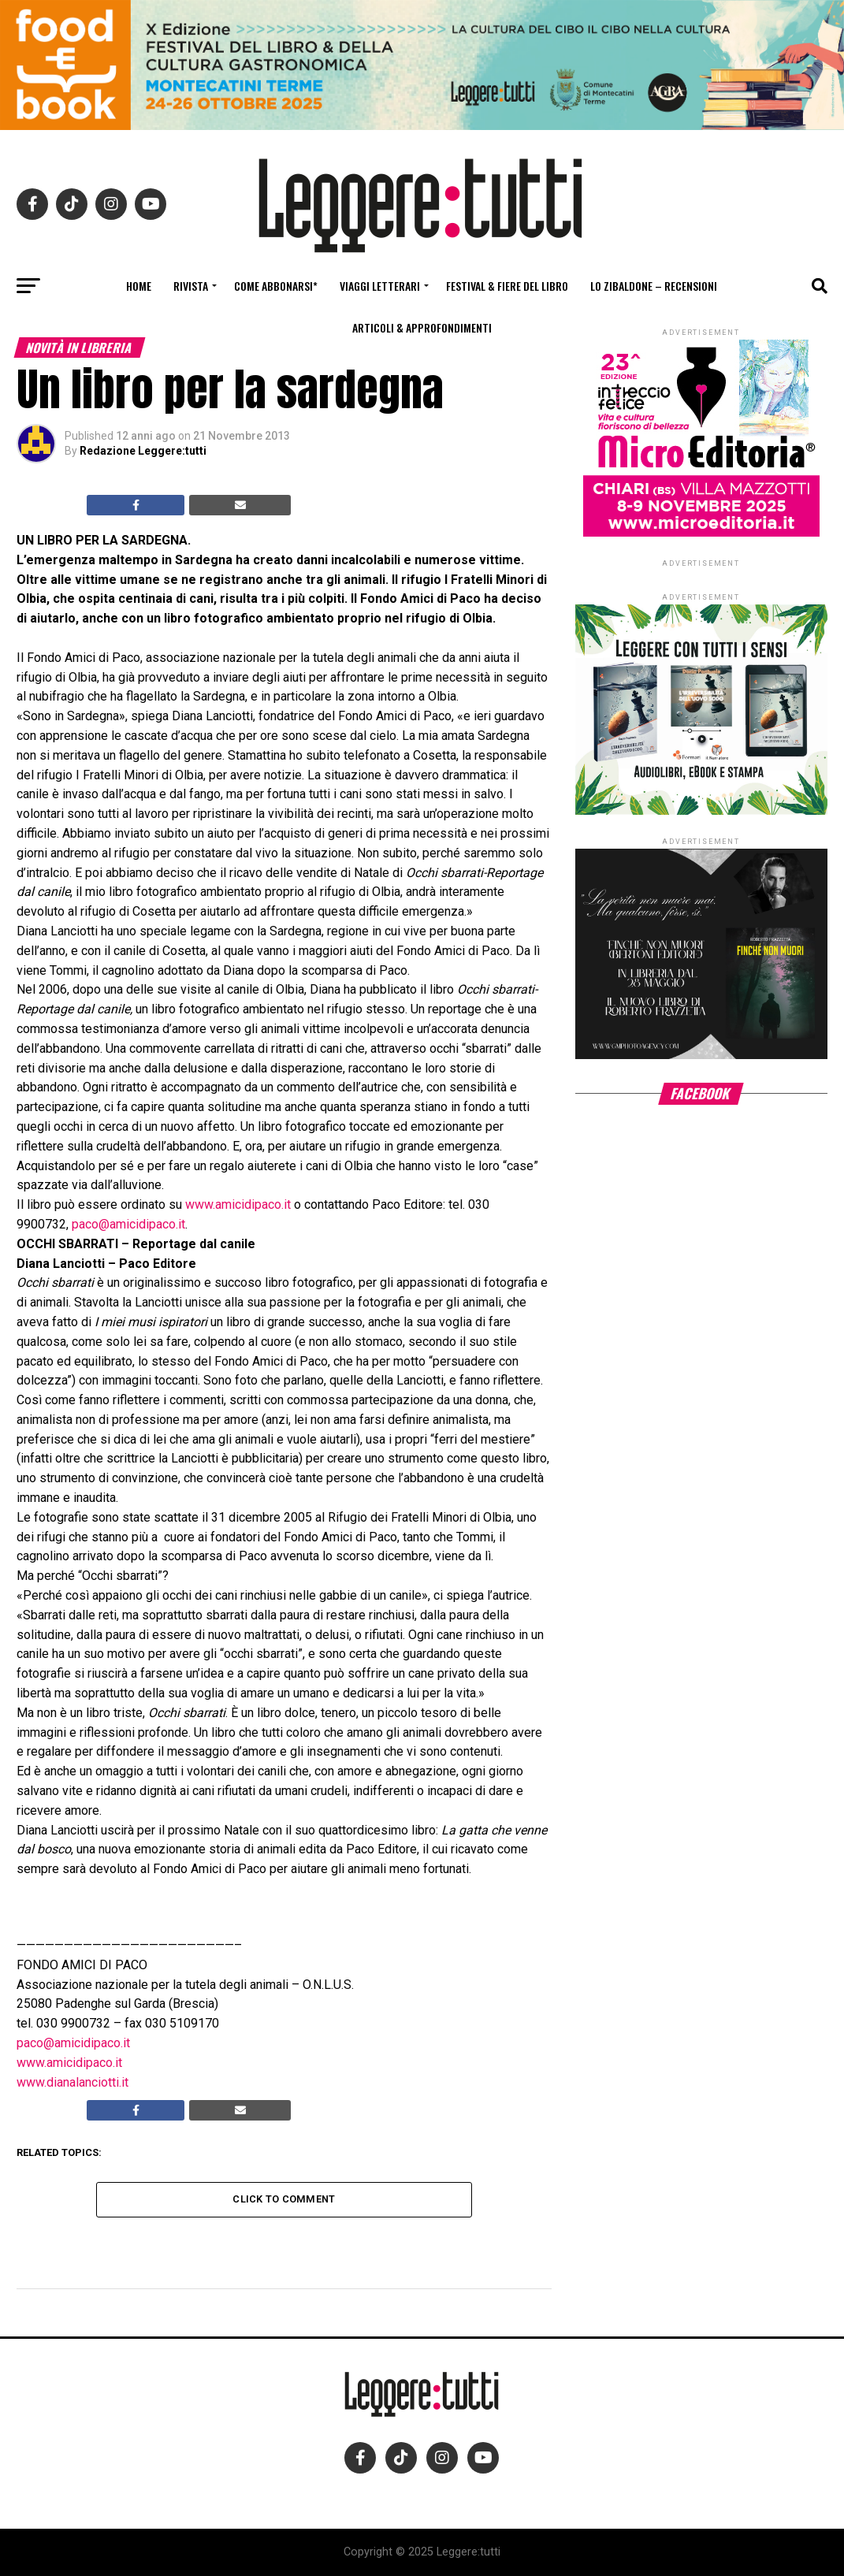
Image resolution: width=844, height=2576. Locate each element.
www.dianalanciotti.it (72, 2082)
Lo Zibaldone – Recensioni (653, 285)
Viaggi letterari (380, 285)
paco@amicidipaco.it (128, 1224)
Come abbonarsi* (276, 285)
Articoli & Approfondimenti (422, 327)
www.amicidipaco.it (238, 1204)
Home (138, 285)
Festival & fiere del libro (507, 285)
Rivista (190, 285)
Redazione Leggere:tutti (143, 450)
